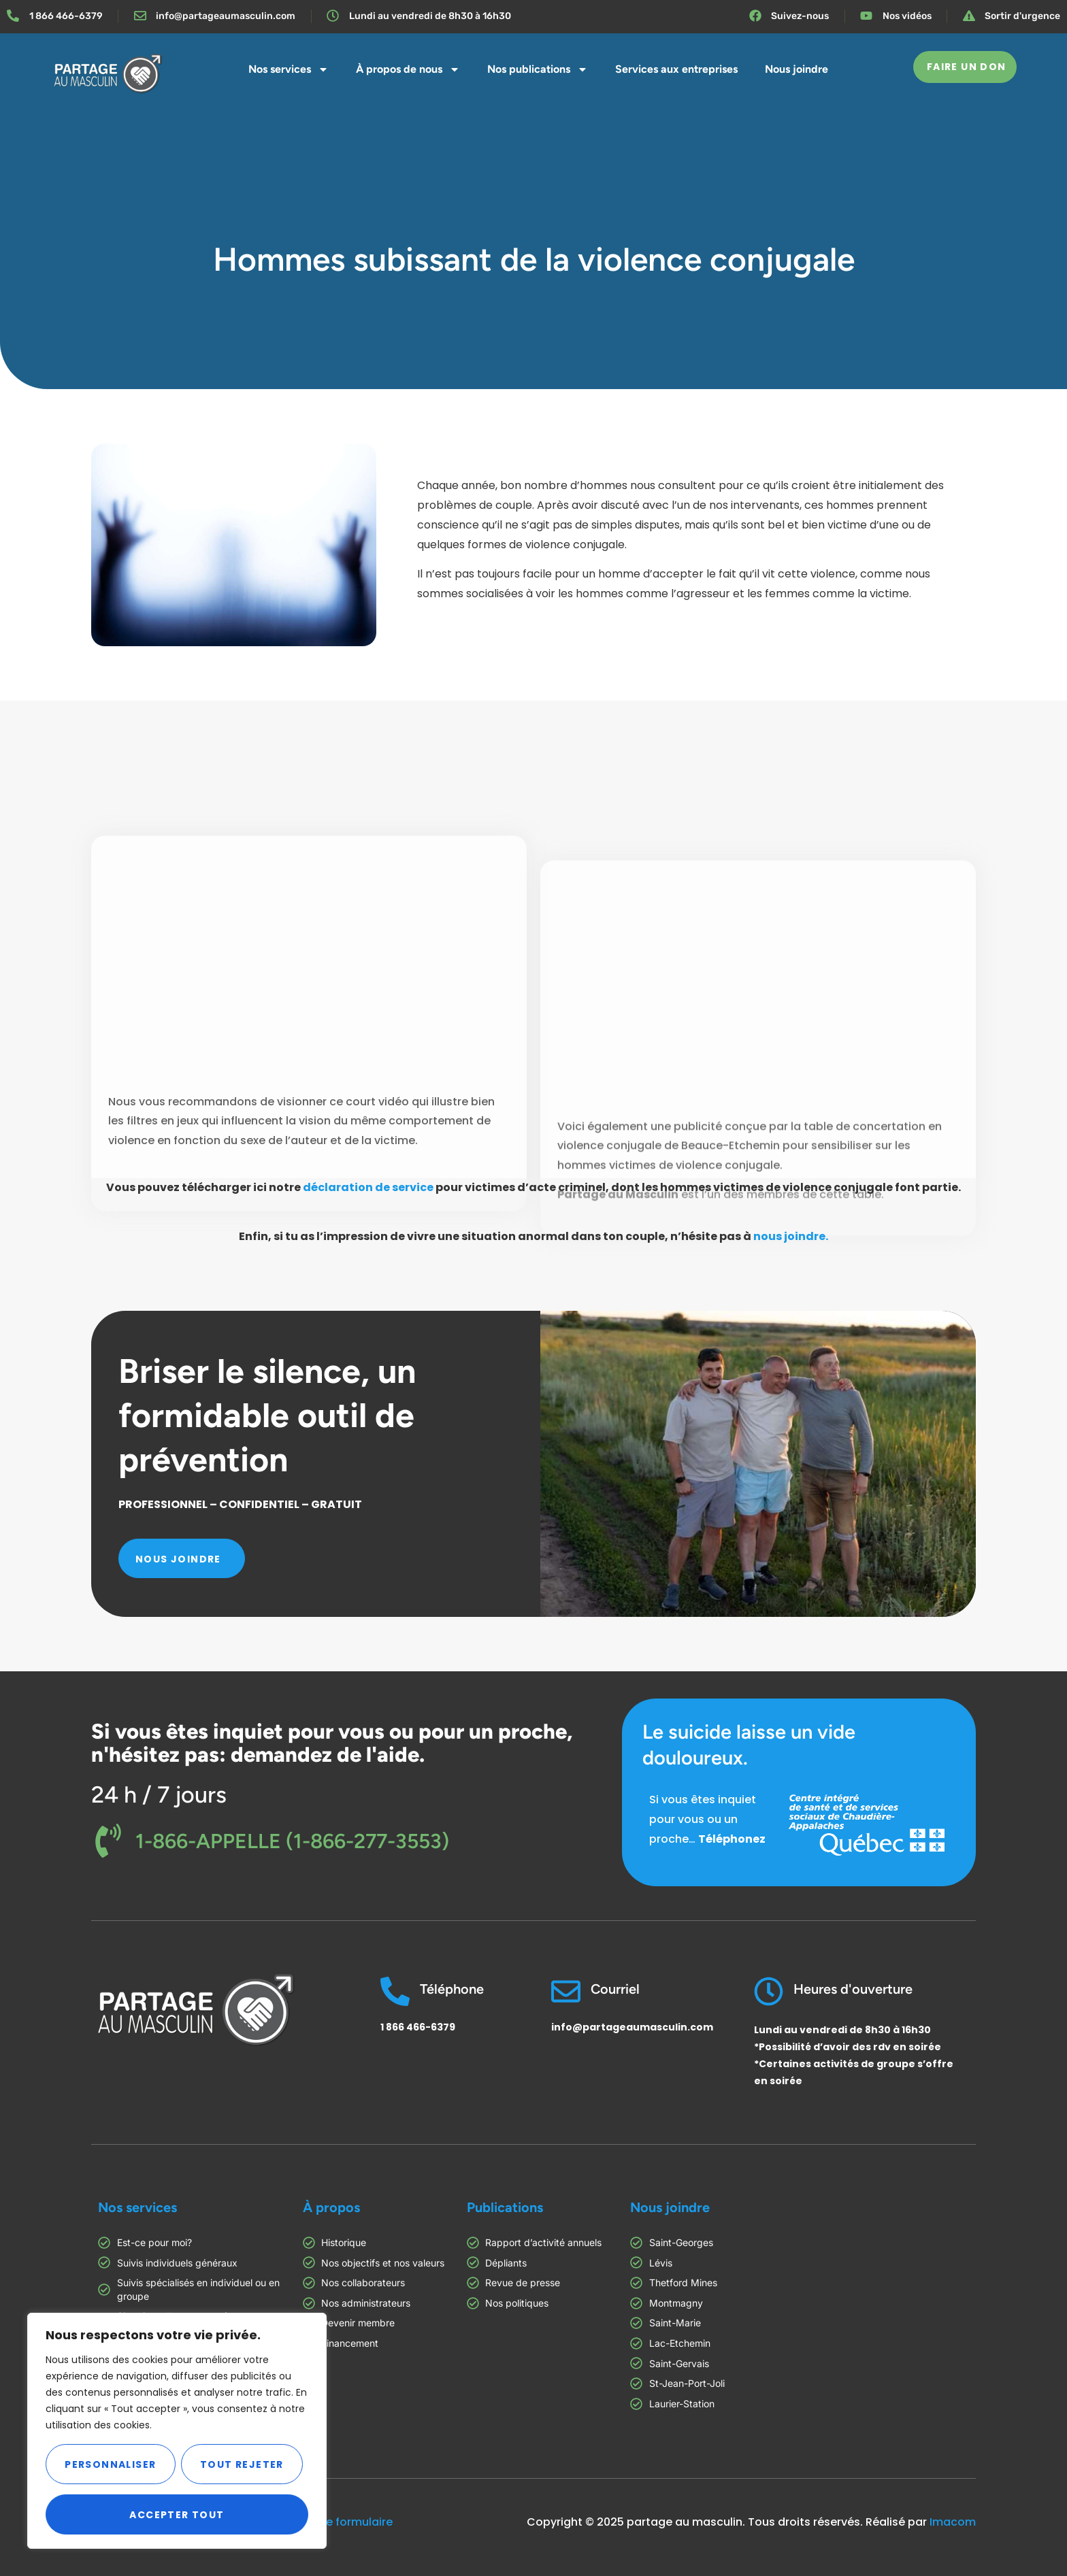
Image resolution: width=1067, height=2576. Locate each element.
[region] (177, 2431)
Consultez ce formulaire (328, 2522)
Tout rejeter (242, 2464)
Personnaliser (110, 2464)
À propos (331, 2207)
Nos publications (537, 69)
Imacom (953, 2522)
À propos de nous (408, 69)
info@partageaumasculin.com (632, 2027)
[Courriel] (565, 1991)
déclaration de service (368, 1187)
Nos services (288, 69)
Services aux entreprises (676, 69)
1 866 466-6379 (417, 2027)
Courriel (615, 1989)
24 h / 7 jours (159, 1795)
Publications (505, 2207)
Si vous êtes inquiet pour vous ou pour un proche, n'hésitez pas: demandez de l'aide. (331, 1743)
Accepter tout (176, 2515)
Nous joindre (796, 69)
